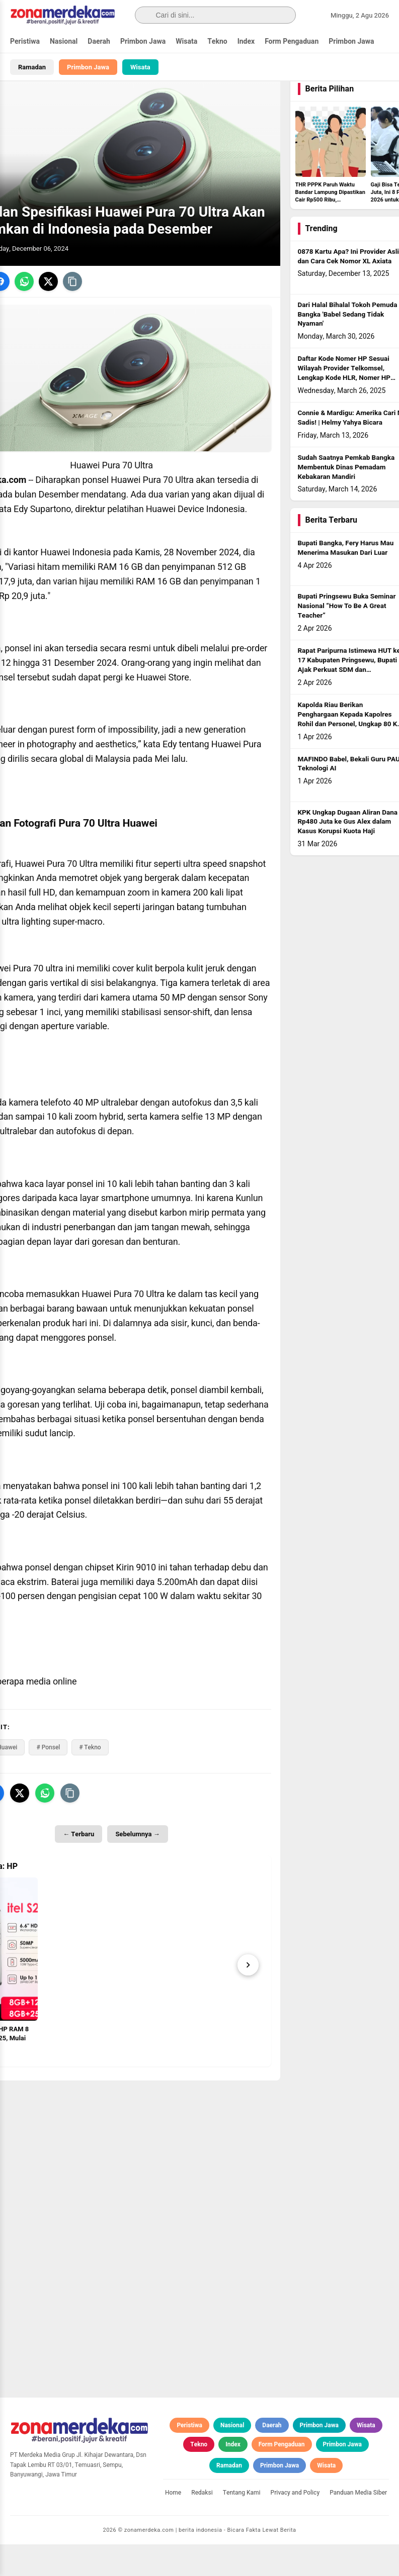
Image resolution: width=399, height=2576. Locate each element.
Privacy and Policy (295, 2524)
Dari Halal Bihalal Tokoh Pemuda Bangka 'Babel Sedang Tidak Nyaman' (347, 345)
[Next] (248, 1996)
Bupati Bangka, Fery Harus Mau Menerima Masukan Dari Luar (346, 579)
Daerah (99, 41)
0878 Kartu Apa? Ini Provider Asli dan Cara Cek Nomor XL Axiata (348, 288)
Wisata (186, 41)
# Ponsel (48, 1779)
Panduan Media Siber (358, 2524)
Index (246, 41)
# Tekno (90, 1779)
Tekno (217, 41)
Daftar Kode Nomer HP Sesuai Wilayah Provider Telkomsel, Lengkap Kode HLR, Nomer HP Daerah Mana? (344, 404)
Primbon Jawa (143, 41)
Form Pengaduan (291, 41)
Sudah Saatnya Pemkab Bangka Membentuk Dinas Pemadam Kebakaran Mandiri (346, 498)
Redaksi (202, 2524)
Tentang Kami (242, 2524)
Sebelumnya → (137, 1865)
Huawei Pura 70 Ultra (152, 512)
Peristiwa (25, 41)
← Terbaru (78, 1865)
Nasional (63, 41)
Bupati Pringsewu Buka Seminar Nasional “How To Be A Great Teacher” (347, 637)
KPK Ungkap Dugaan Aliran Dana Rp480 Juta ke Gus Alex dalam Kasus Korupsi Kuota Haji (347, 853)
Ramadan (32, 67)
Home (173, 2524)
